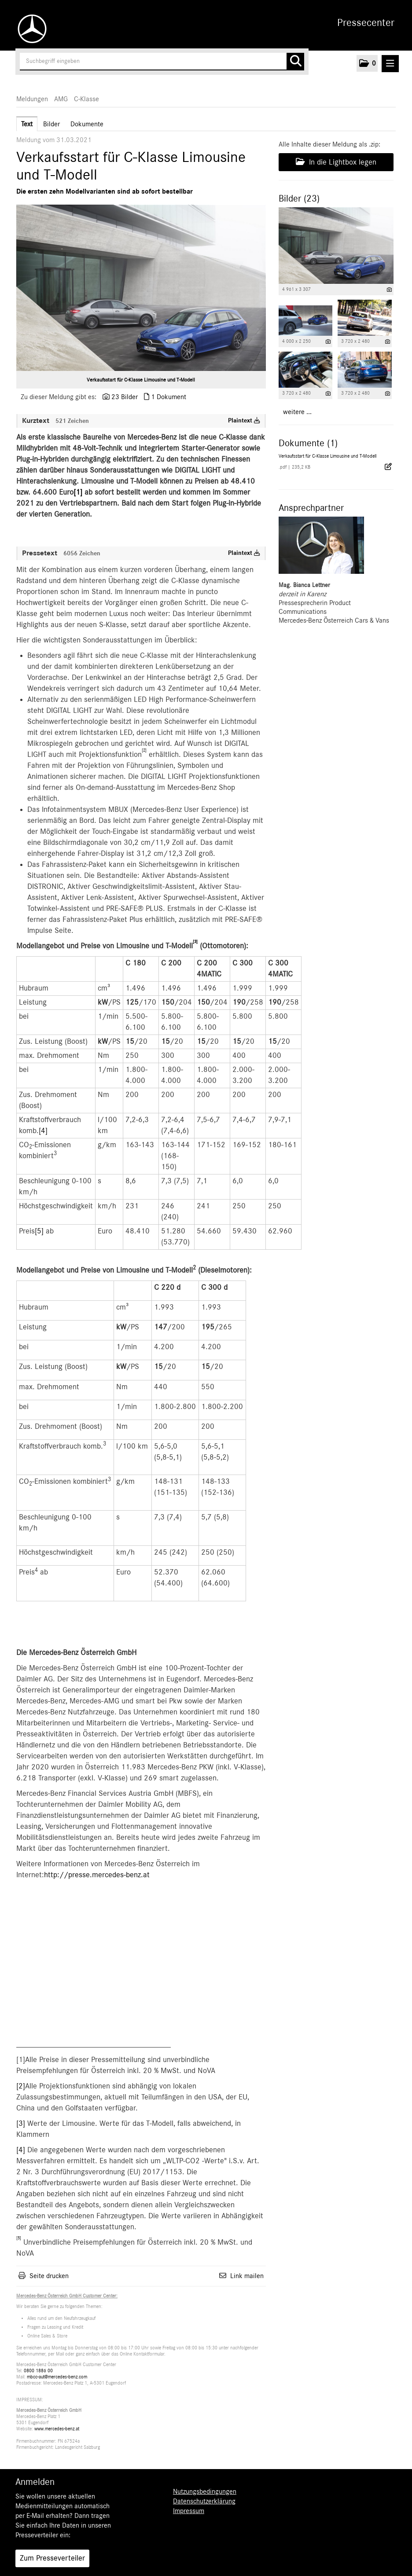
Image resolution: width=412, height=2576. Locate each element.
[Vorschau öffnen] (141, 288)
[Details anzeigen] (389, 289)
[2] (20, 2086)
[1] (78, 492)
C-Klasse (86, 99)
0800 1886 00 (38, 2370)
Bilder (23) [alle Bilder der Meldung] (299, 198)
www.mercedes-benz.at (56, 2428)
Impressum (188, 2510)
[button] (367, 63)
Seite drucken (49, 2275)
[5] (39, 1231)
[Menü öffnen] (390, 63)
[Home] (29, 29)
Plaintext (244, 421)
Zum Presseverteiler (52, 2558)
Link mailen (247, 2275)
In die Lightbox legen (336, 162)
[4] (43, 1131)
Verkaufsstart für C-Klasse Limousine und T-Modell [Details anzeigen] (327, 456)
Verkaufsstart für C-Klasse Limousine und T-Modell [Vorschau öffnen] (141, 379)
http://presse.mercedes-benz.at (97, 1875)
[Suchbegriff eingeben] (162, 61)
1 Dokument (168, 396)
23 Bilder (124, 396)
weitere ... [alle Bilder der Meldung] (297, 411)
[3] (20, 2124)
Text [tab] (27, 124)
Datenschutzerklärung (204, 2501)
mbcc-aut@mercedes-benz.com (57, 2376)
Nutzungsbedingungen (204, 2491)
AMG (61, 99)
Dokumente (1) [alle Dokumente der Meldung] (308, 443)
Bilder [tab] (51, 124)
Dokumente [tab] (86, 124)
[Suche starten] (295, 61)
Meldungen (32, 99)
